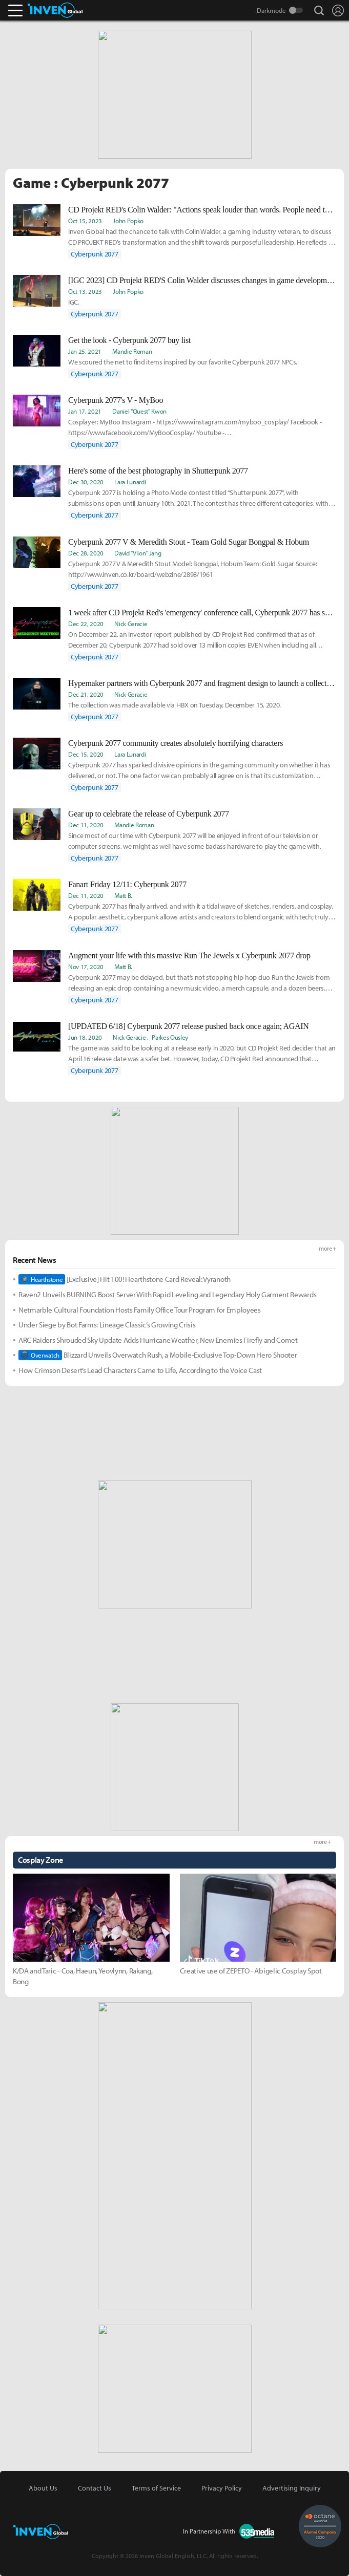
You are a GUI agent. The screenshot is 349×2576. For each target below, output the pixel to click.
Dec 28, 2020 (86, 553)
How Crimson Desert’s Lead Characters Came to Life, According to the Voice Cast (140, 1370)
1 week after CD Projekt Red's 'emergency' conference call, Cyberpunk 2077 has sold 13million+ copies (202, 612)
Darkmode (271, 10)
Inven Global (55, 10)
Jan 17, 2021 (84, 411)
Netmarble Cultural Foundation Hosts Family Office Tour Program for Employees (139, 1310)
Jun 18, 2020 (85, 1037)
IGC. (73, 302)
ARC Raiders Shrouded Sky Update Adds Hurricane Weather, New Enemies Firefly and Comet (158, 1340)
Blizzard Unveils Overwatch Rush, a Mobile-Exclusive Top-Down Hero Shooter (157, 1355)
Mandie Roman (132, 351)
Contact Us (94, 2488)
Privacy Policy (221, 2488)
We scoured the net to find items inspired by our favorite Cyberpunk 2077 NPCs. (182, 362)
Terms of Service (156, 2488)
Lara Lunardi (130, 482)
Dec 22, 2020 (86, 623)
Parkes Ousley (170, 1037)
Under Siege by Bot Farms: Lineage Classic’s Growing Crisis (106, 1324)
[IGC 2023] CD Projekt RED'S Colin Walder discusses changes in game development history (202, 280)
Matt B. (123, 895)
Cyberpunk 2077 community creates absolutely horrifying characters (175, 743)
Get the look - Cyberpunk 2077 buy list (129, 340)
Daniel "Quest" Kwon (139, 411)
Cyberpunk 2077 (94, 254)
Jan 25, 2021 (84, 351)
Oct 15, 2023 (85, 221)
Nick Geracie (130, 623)
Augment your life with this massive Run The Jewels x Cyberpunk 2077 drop (189, 955)
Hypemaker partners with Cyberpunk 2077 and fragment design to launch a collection (202, 683)
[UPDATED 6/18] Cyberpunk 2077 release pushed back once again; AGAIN (188, 1026)
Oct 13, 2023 (85, 291)
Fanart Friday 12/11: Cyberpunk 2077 (127, 884)
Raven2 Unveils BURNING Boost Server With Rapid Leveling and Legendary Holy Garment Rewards (167, 1294)
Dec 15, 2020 (86, 754)
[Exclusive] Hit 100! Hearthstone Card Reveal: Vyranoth (124, 1279)
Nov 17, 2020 (86, 966)
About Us (43, 2488)
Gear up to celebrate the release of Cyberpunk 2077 (148, 813)
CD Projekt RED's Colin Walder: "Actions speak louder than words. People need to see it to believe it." (202, 209)
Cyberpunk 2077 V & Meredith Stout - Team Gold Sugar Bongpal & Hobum (188, 542)
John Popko (128, 221)
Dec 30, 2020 (86, 482)
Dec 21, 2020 (86, 694)
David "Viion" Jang (137, 553)
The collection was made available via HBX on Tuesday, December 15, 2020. (174, 705)
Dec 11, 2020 (86, 825)
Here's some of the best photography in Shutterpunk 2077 (158, 470)
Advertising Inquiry (291, 2488)
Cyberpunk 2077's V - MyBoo (115, 400)
